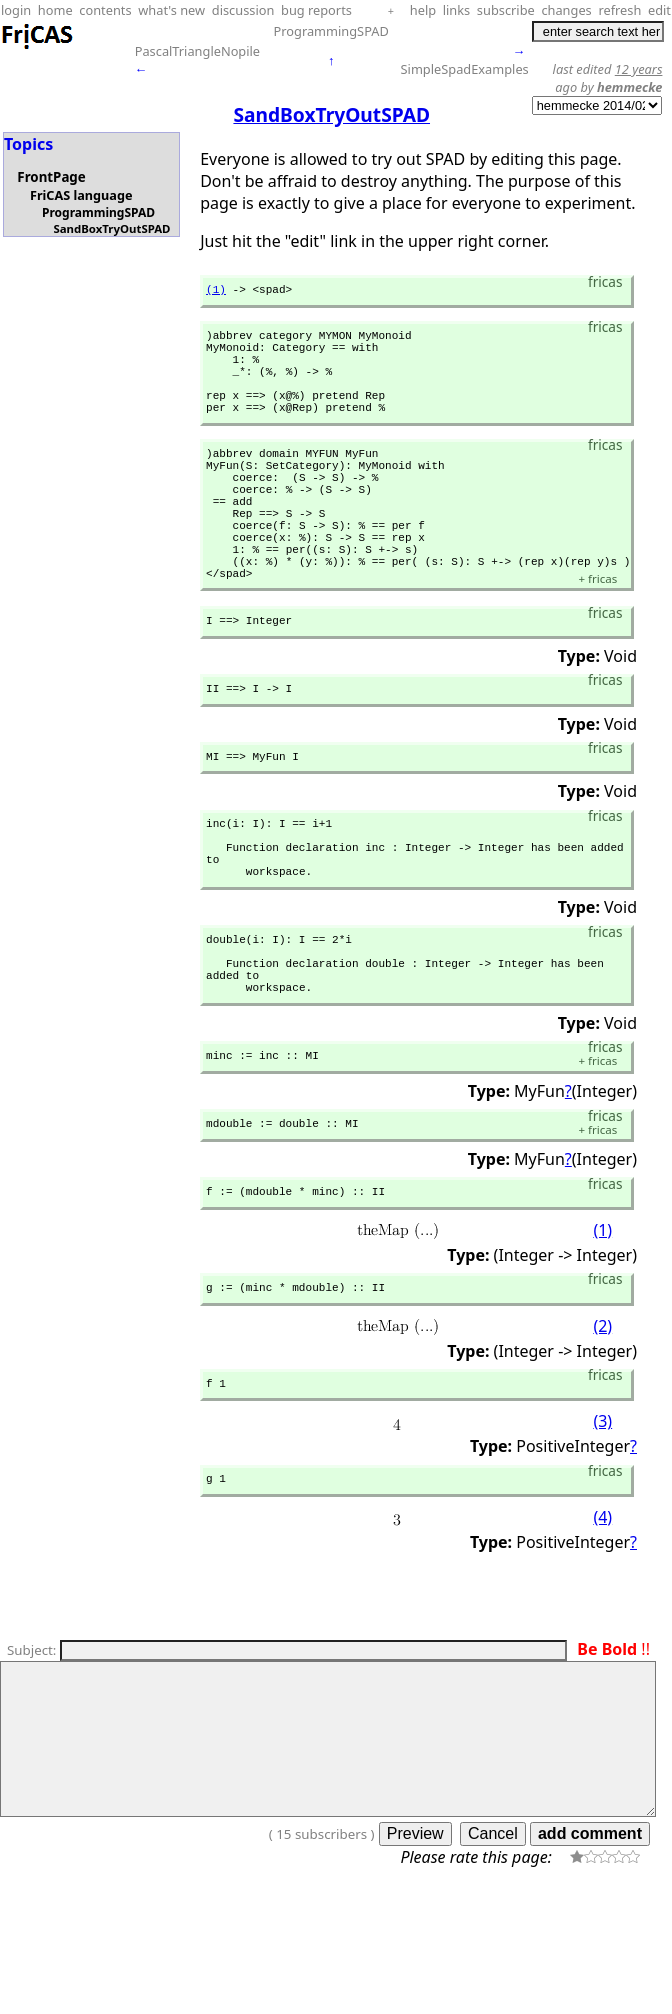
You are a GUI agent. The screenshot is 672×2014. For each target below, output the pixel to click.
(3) (602, 1534)
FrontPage (51, 177)
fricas (597, 636)
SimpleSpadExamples (465, 69)
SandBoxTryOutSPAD (111, 228)
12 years (639, 69)
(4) (602, 1633)
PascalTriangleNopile (197, 51)
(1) (216, 291)
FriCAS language (81, 195)
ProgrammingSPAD (331, 31)
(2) (602, 1435)
